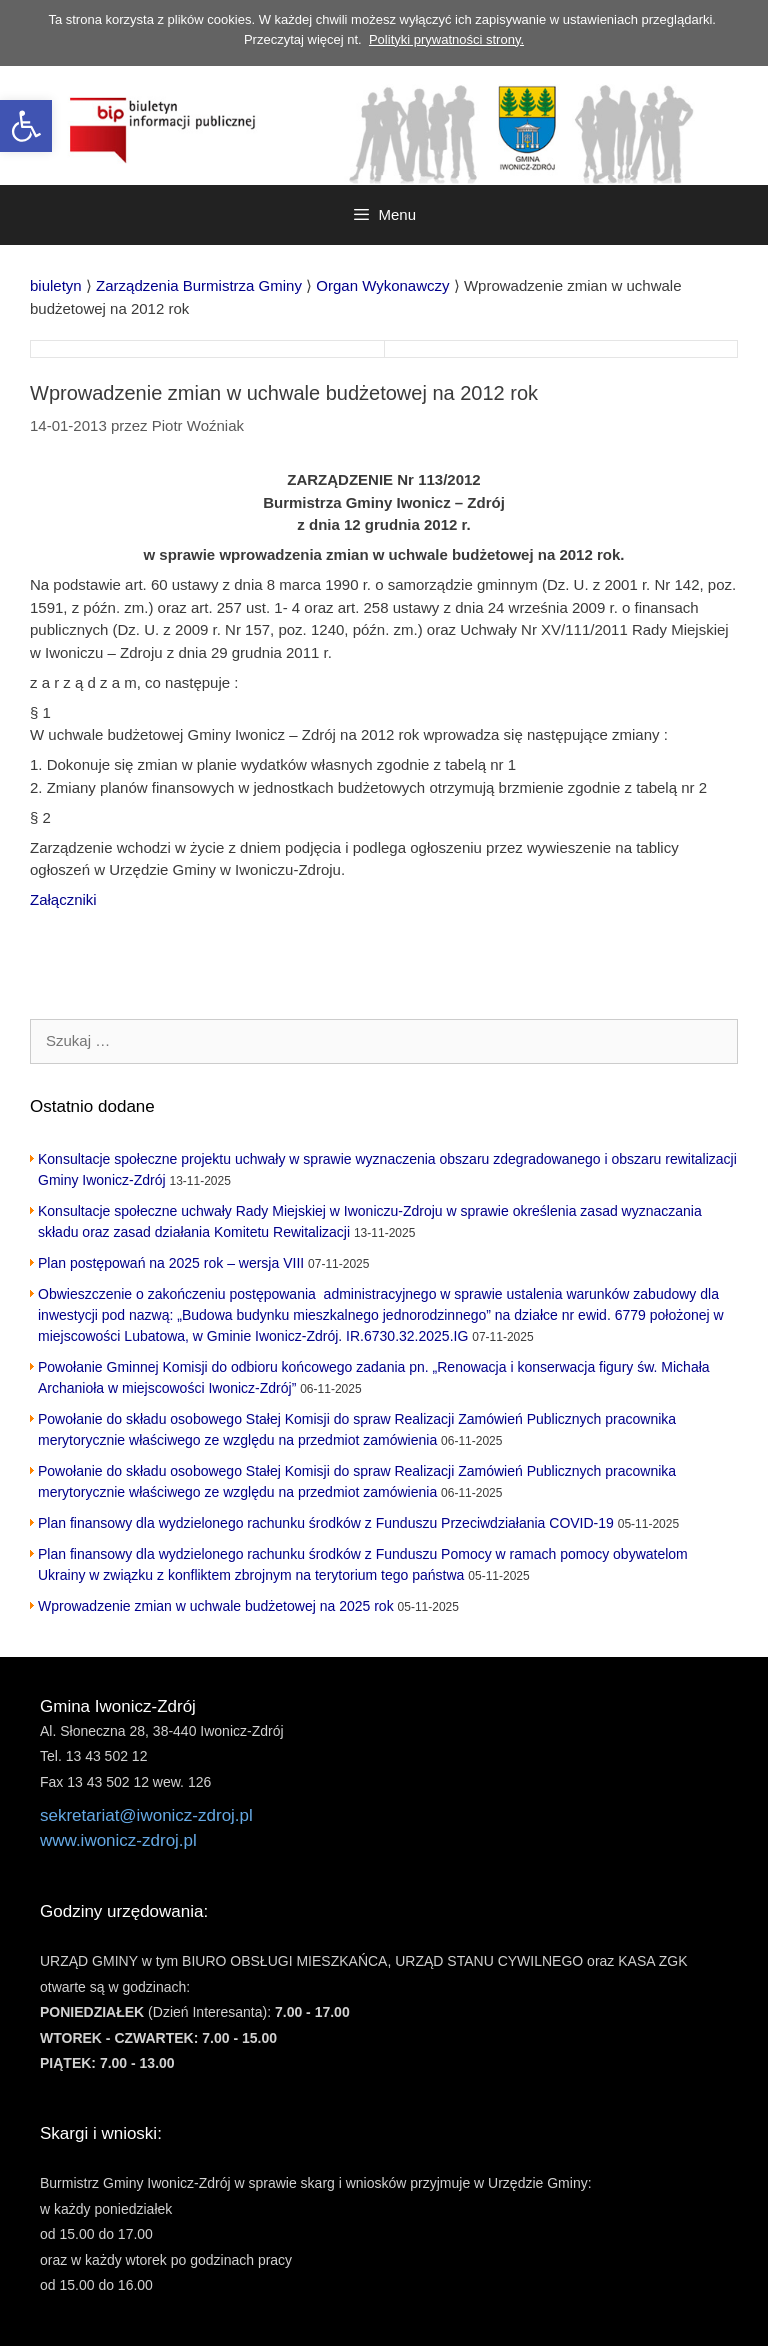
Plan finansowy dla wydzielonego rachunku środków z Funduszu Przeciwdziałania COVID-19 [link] (326, 1523)
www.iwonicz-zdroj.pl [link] (118, 1840)
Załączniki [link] (63, 899)
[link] (26, 126)
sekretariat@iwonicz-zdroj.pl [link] (146, 1815)
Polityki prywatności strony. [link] (446, 39)
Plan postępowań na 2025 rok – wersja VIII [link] (171, 1263)
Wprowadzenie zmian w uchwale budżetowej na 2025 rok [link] (216, 1606)
